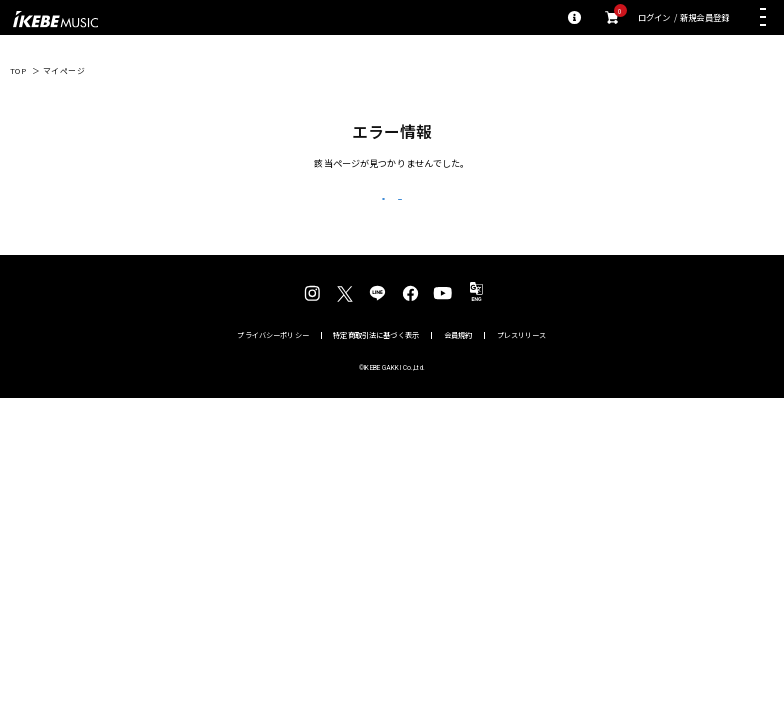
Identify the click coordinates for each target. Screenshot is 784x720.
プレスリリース (522, 365)
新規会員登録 (704, 17)
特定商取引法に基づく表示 (376, 365)
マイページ (64, 70)
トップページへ (486, 214)
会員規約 (458, 365)
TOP (18, 70)
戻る (297, 215)
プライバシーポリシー (272, 365)
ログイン (654, 17)
